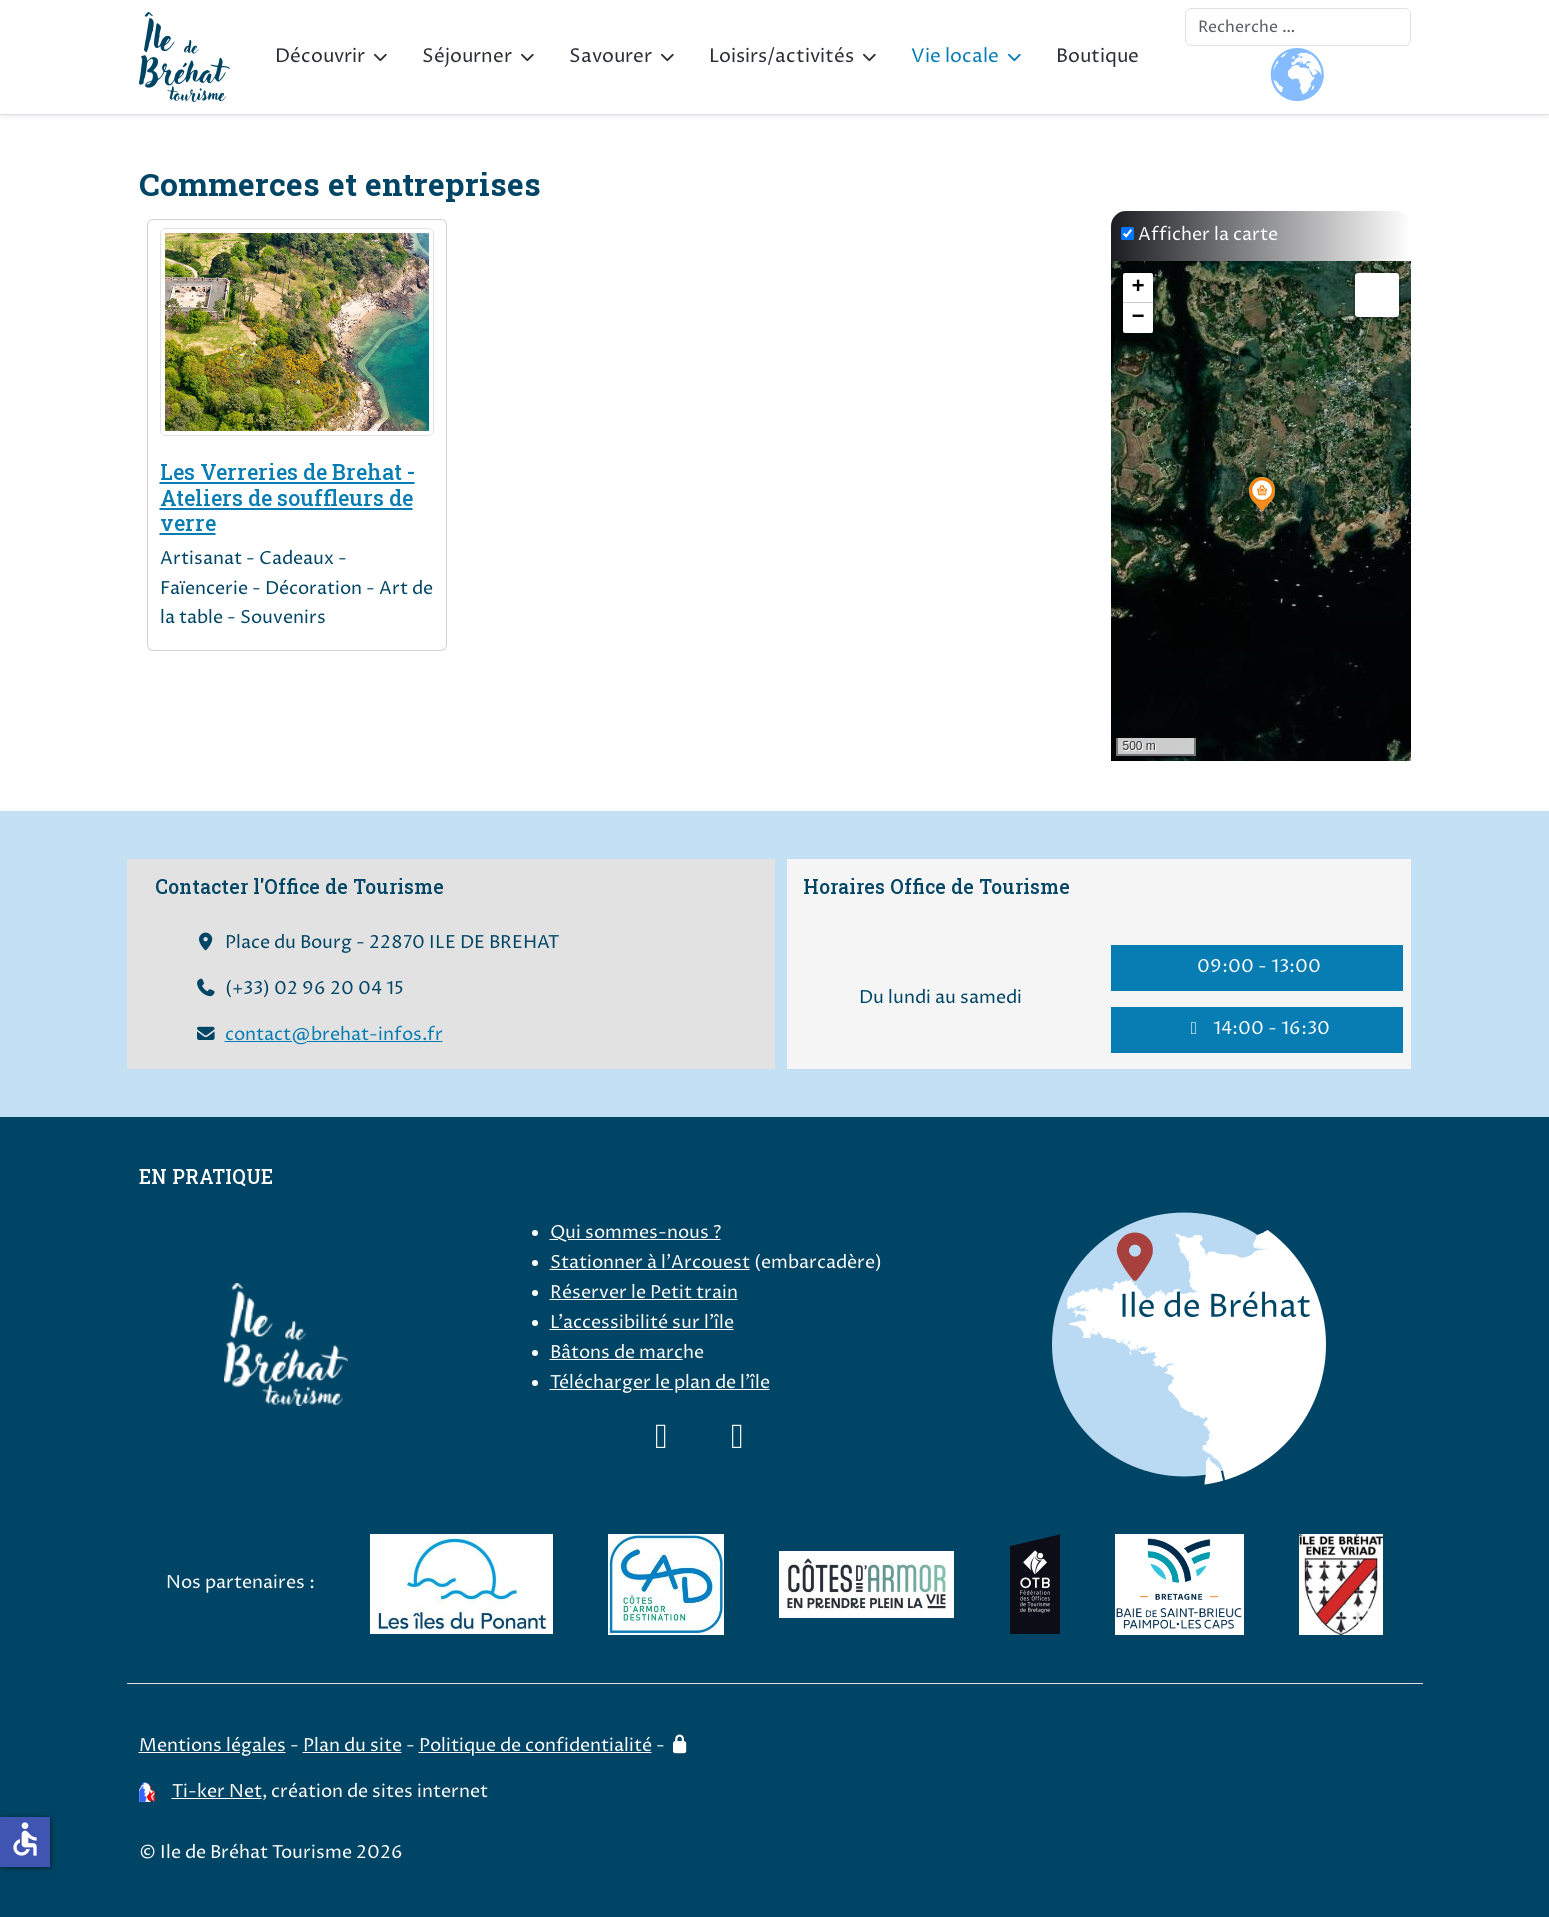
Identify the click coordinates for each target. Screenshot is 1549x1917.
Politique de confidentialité (535, 1746)
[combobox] (1298, 27)
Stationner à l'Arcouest (650, 1263)
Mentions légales (212, 1746)
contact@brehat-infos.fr (334, 1035)
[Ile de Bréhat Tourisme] (184, 57)
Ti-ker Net (217, 1792)
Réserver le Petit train (644, 1293)
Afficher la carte (1208, 235)
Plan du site (352, 1746)
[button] (1262, 494)
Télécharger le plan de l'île (660, 1383)
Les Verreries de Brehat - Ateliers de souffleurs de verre (287, 497)
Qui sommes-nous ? (635, 1233)
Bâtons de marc (616, 1353)
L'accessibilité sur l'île (642, 1323)
